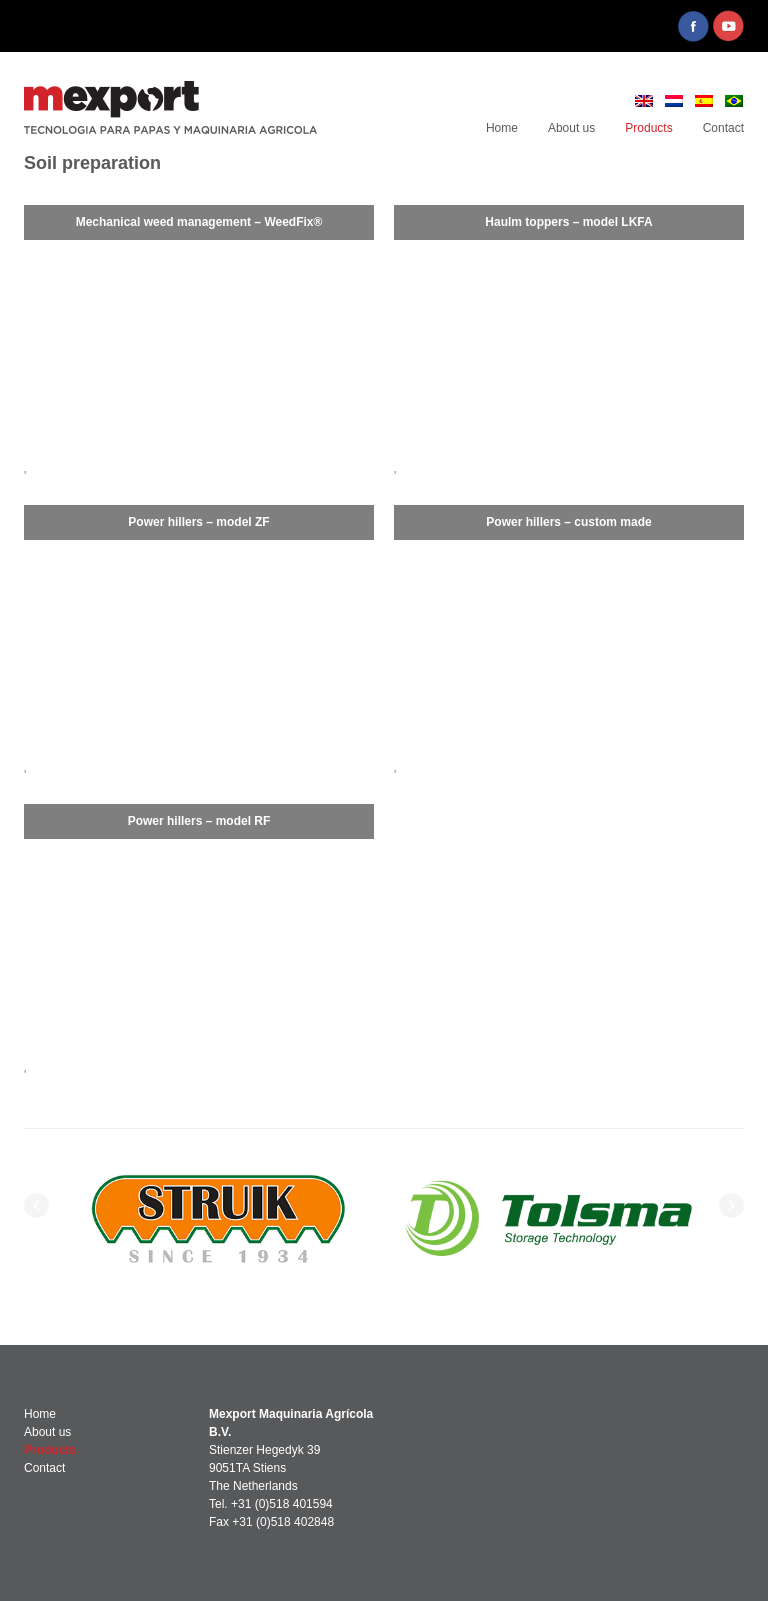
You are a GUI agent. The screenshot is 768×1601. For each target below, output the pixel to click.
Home (502, 128)
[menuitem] (644, 101)
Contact (723, 128)
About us (571, 128)
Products (648, 128)
